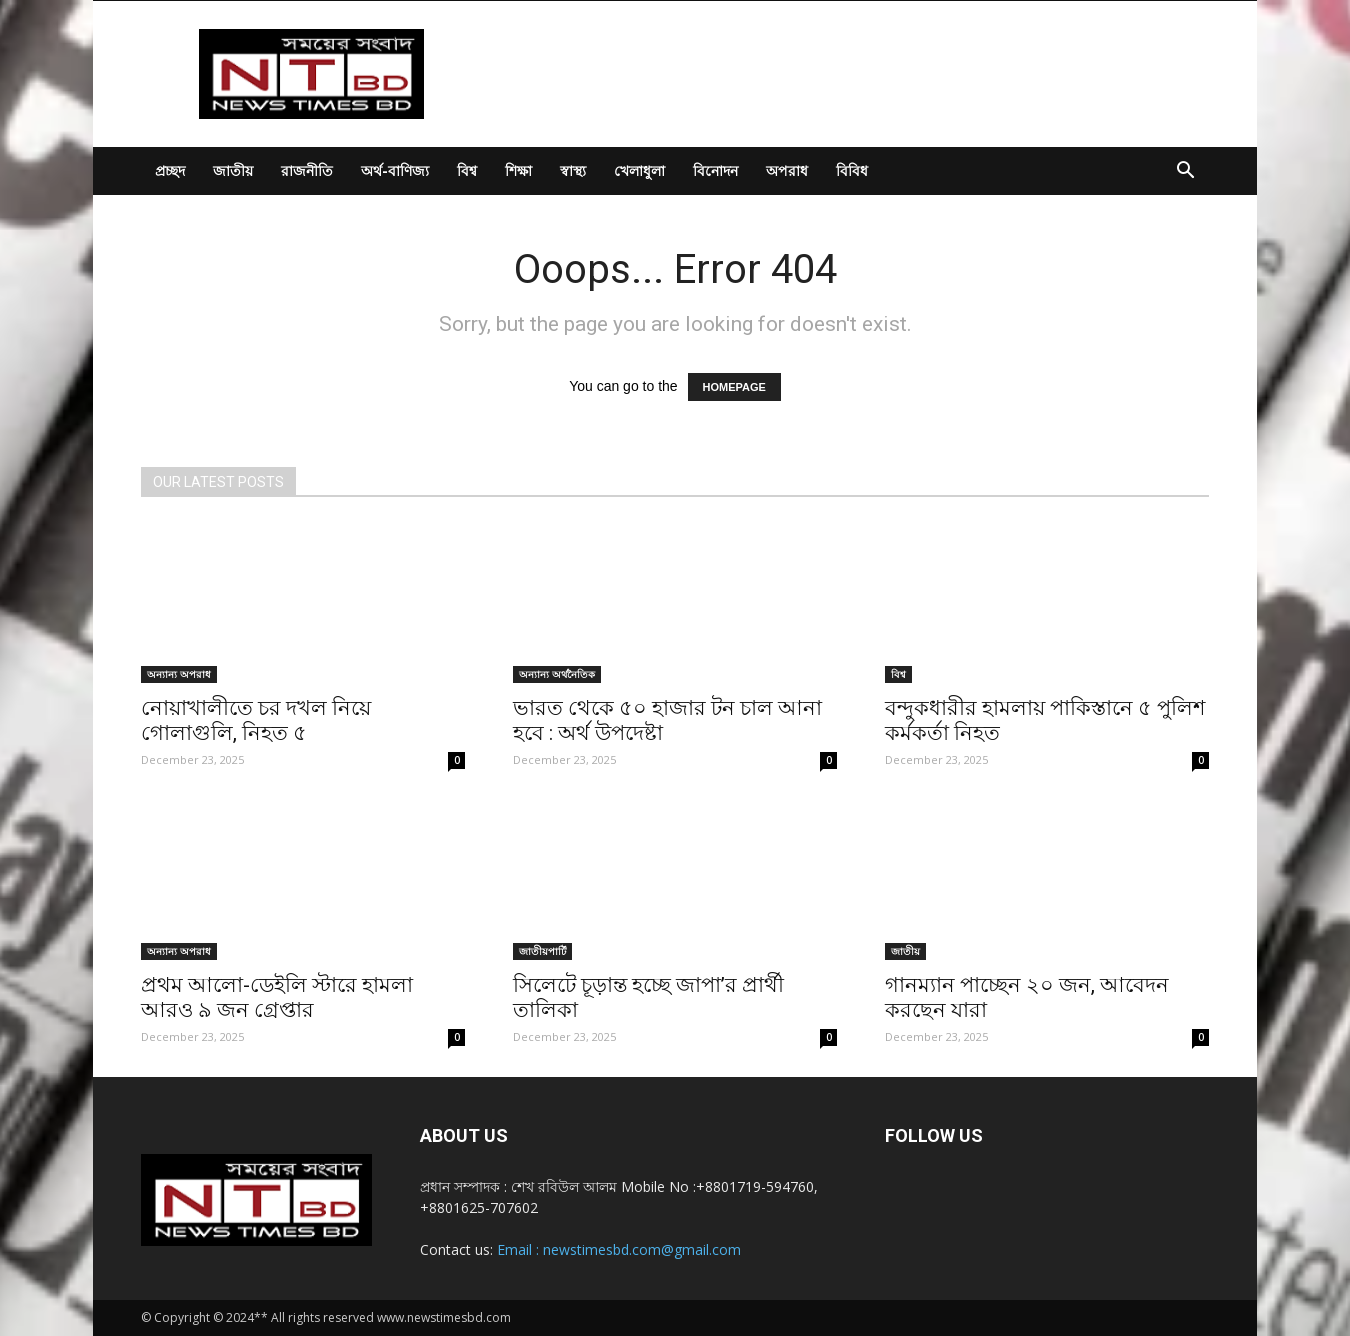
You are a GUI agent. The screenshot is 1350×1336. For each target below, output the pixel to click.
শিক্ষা (518, 170)
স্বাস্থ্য (573, 170)
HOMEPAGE (734, 387)
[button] (1185, 172)
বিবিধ (852, 170)
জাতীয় (233, 170)
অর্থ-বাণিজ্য (395, 170)
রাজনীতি (307, 170)
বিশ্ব (467, 170)
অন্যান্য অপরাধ (179, 674)
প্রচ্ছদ (170, 170)
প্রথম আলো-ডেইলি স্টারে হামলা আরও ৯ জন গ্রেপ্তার (277, 997)
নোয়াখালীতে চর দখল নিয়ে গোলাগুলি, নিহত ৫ (256, 720)
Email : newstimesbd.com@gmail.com (619, 1249)
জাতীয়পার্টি (542, 951)
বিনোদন (715, 170)
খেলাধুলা (639, 170)
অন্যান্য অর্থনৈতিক (557, 674)
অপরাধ (787, 170)
